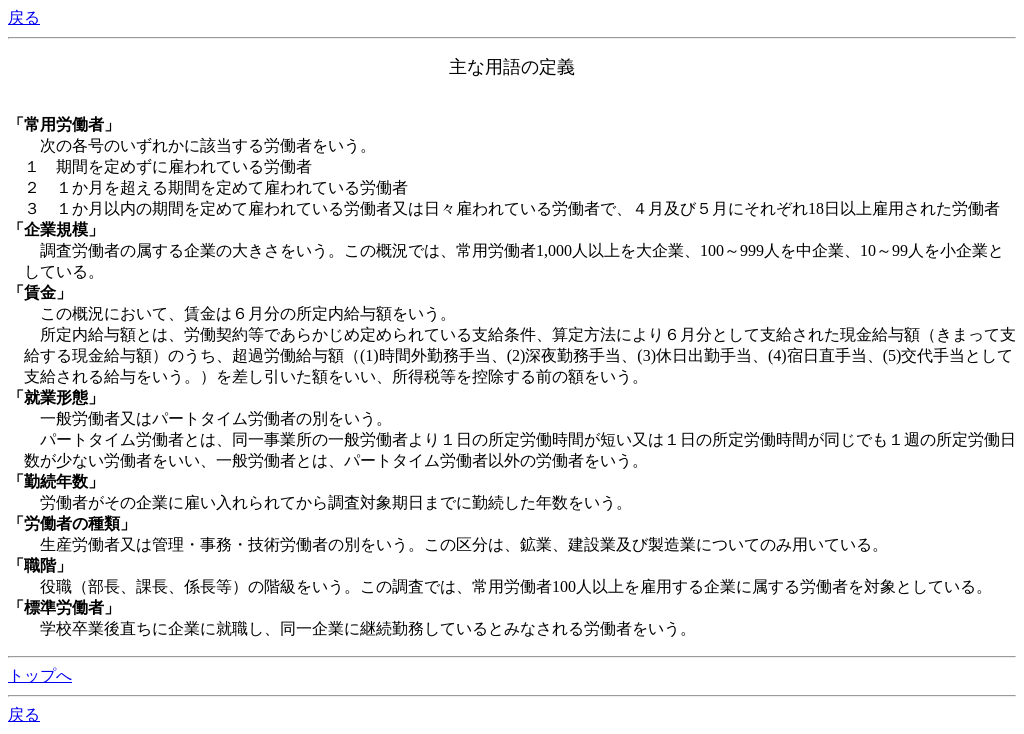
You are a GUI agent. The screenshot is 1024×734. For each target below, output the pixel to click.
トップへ (40, 675)
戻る (24, 17)
